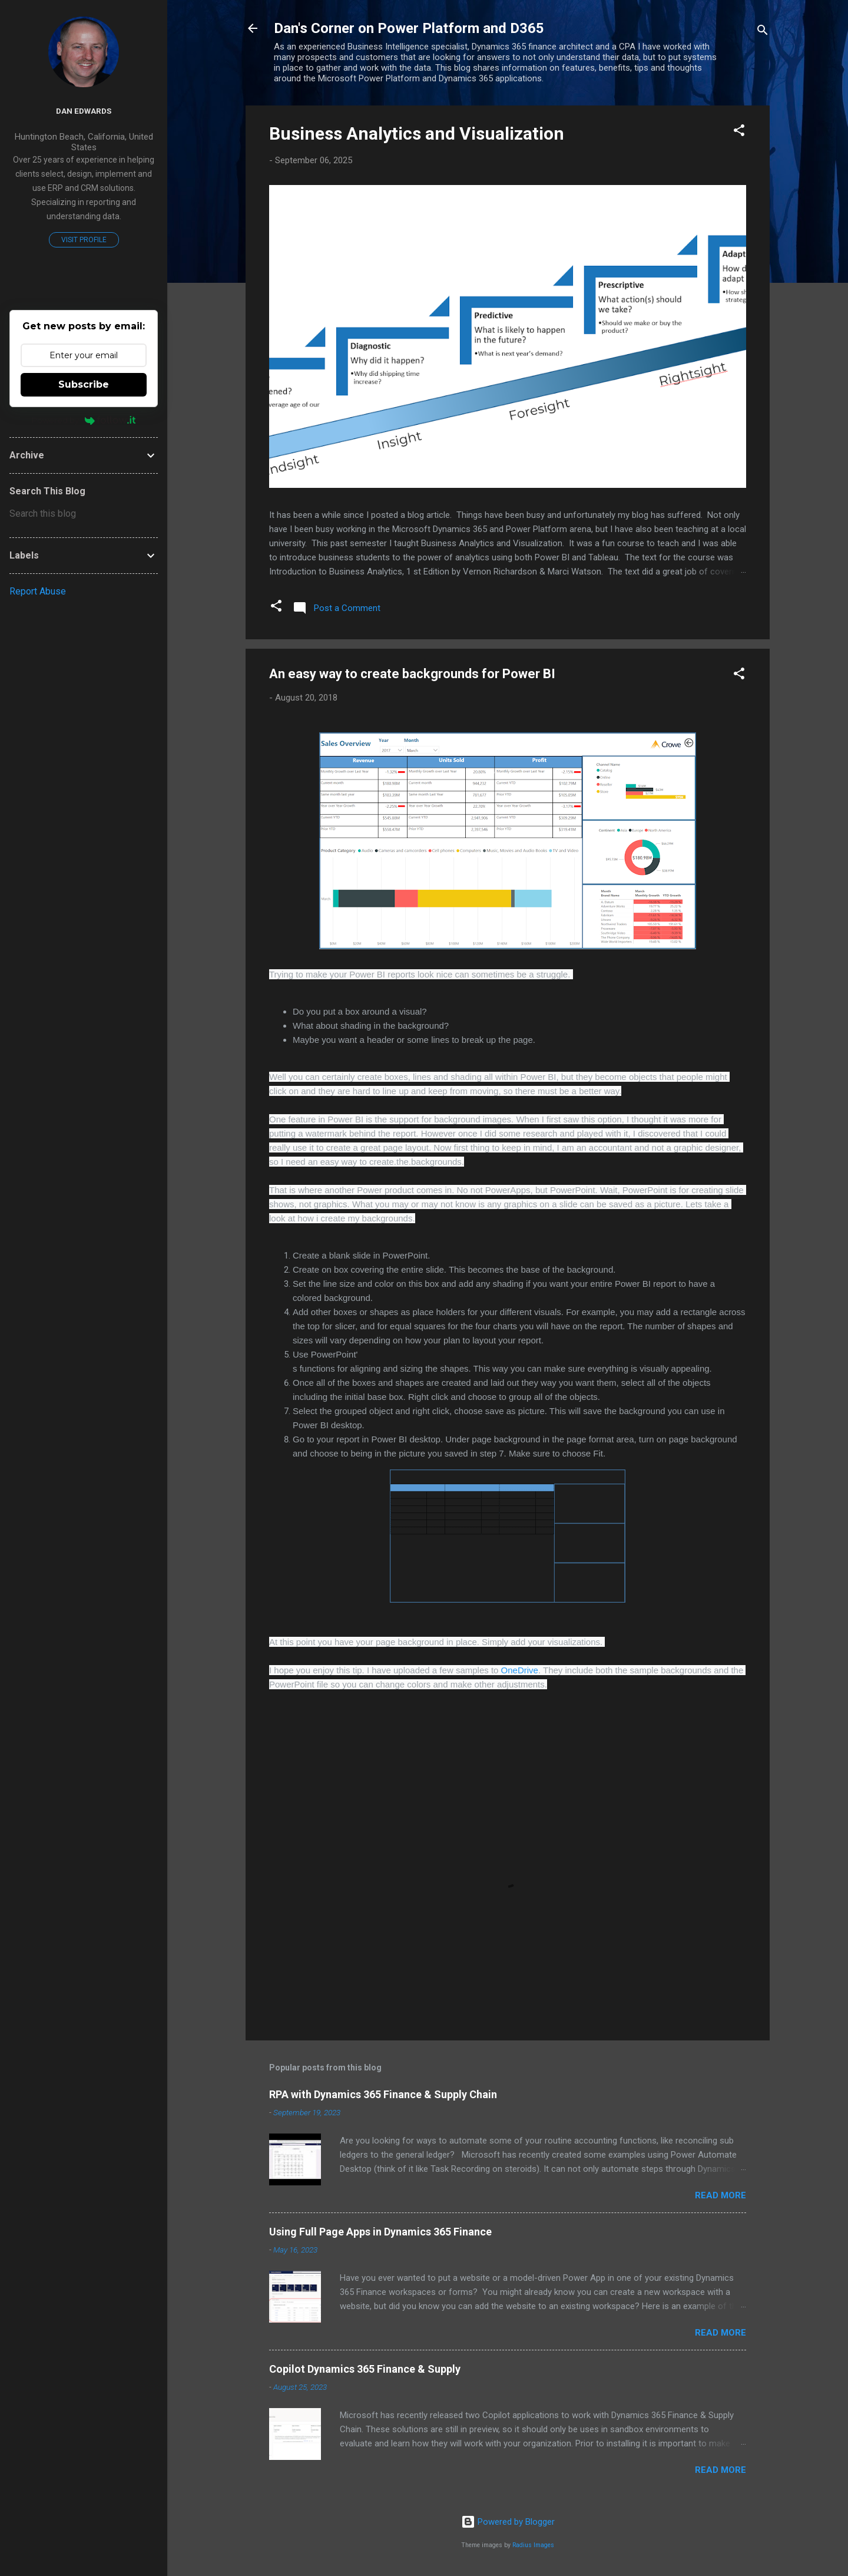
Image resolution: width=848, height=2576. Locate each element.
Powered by (84, 420)
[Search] (763, 32)
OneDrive (519, 1670)
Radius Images (533, 2545)
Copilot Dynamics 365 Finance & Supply (365, 2369)
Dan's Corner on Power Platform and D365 (409, 28)
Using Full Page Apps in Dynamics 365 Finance (380, 2231)
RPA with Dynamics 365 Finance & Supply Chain (383, 2094)
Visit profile (84, 240)
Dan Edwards (83, 110)
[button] (739, 132)
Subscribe (83, 384)
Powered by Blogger (508, 2521)
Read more (720, 2195)
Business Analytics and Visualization (416, 133)
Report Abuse (37, 591)
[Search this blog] (83, 514)
